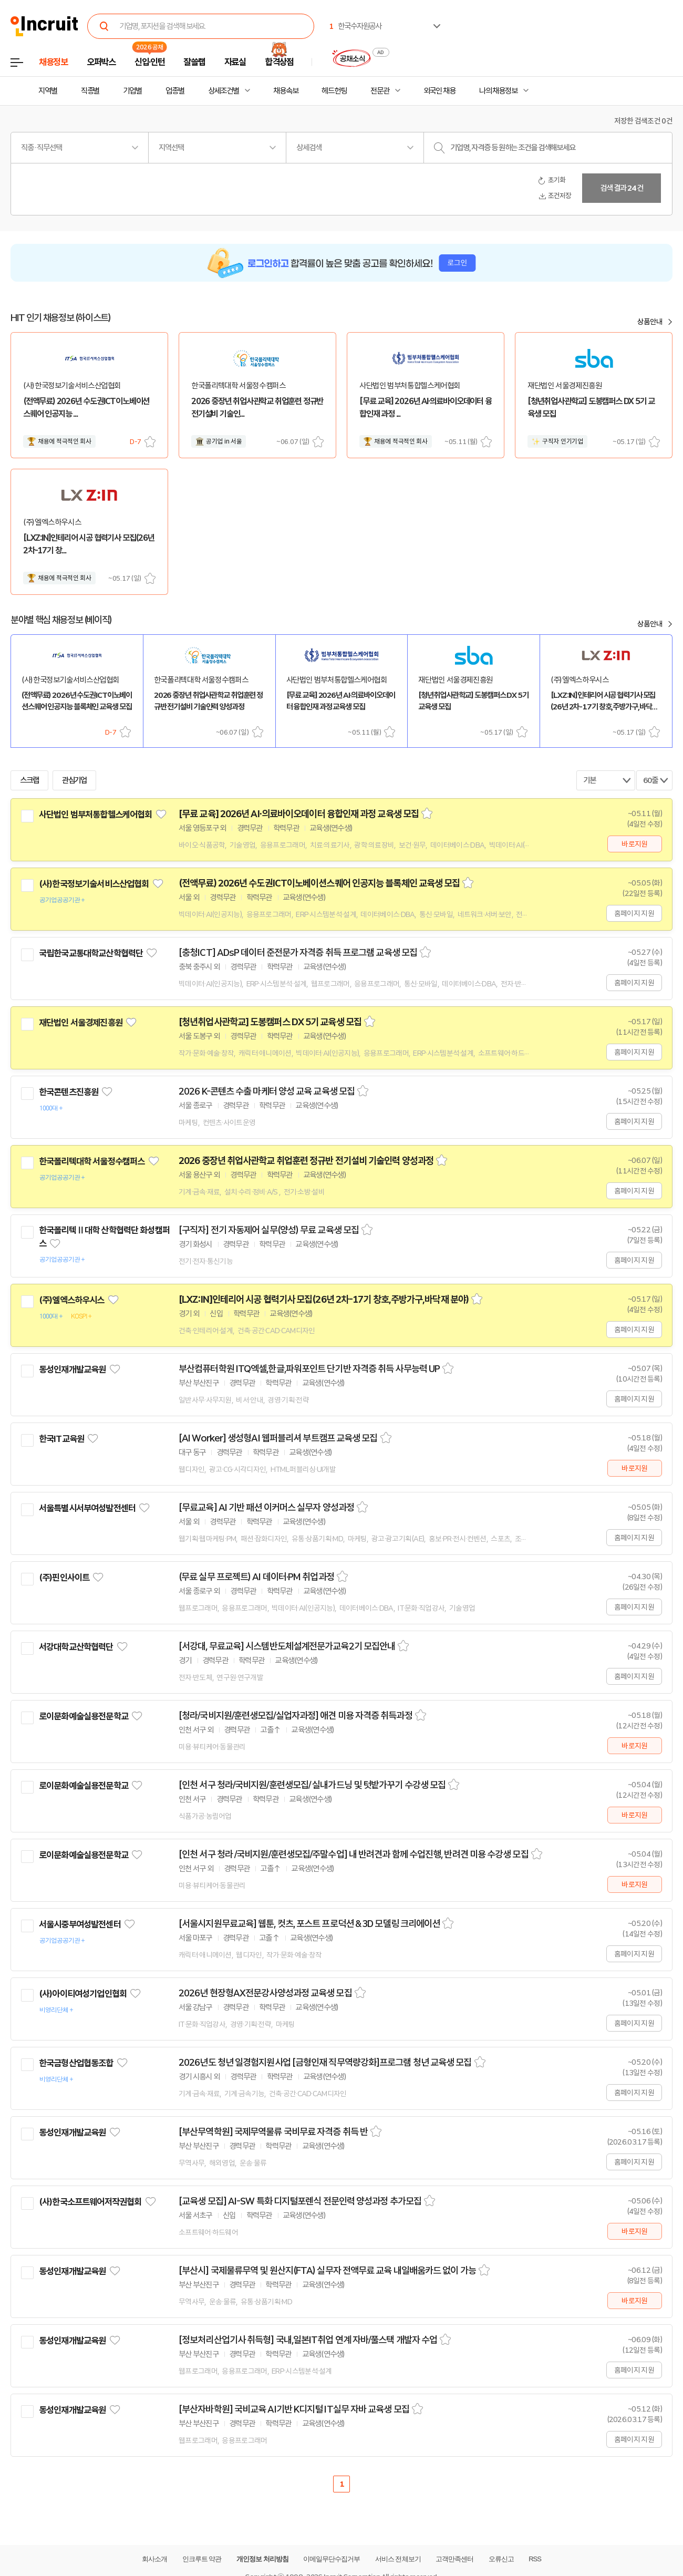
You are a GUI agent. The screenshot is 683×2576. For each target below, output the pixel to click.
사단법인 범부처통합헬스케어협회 (95, 814)
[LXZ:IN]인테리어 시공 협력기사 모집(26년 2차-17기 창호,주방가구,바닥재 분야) (324, 1299)
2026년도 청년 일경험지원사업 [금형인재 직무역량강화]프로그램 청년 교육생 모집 (325, 2062)
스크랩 (150, 441)
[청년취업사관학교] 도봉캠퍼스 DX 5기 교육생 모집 (270, 1022)
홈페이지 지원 (634, 913)
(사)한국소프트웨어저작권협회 (90, 2202)
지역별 (47, 91)
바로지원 (634, 844)
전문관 (379, 91)
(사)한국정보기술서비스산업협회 (94, 884)
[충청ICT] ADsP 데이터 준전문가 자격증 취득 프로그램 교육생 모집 (298, 952)
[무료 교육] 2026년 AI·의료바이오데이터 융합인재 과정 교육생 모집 (299, 814)
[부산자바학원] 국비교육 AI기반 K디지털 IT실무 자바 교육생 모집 (294, 2409)
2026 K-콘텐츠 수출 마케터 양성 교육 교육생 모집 (267, 1091)
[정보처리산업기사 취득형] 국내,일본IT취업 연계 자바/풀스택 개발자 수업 (308, 2340)
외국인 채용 (439, 91)
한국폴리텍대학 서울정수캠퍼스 (91, 1161)
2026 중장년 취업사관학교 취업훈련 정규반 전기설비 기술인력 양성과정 (306, 1161)
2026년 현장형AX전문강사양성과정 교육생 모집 (265, 1993)
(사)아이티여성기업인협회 (83, 1994)
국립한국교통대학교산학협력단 (91, 953)
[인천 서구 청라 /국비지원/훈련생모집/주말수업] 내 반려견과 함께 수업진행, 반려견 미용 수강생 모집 (354, 1854)
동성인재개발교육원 (72, 1369)
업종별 (174, 91)
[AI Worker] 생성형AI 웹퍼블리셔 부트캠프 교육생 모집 (278, 1438)
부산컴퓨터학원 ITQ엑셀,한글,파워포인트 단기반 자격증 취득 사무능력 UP (309, 1369)
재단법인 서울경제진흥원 (80, 1022)
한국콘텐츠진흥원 (68, 1092)
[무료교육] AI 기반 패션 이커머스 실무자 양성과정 (266, 1507)
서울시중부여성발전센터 (80, 1924)
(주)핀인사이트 (64, 1577)
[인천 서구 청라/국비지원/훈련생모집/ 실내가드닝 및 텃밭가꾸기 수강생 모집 (312, 1785)
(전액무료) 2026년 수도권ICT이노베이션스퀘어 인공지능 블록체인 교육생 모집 (319, 883)
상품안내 (650, 321)
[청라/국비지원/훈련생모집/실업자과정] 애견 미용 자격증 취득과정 (295, 1715)
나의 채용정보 (498, 91)
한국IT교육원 (61, 1439)
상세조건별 (223, 91)
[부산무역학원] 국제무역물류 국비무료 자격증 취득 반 (273, 2132)
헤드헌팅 (334, 91)
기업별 (132, 91)
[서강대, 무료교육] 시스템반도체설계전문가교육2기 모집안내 (287, 1646)
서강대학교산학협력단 (76, 1647)
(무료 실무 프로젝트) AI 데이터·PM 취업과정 (256, 1577)
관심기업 (74, 780)
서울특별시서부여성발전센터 (87, 1508)
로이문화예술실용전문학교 (83, 1716)
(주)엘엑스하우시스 (72, 1300)
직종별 (90, 91)
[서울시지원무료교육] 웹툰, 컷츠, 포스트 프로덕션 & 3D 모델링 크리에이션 (309, 1924)
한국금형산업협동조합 (76, 2063)
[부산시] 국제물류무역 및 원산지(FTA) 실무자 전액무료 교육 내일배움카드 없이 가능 (327, 2270)
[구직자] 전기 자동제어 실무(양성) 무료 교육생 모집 (269, 1230)
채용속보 (285, 91)
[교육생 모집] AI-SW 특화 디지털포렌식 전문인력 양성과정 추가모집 (300, 2201)
